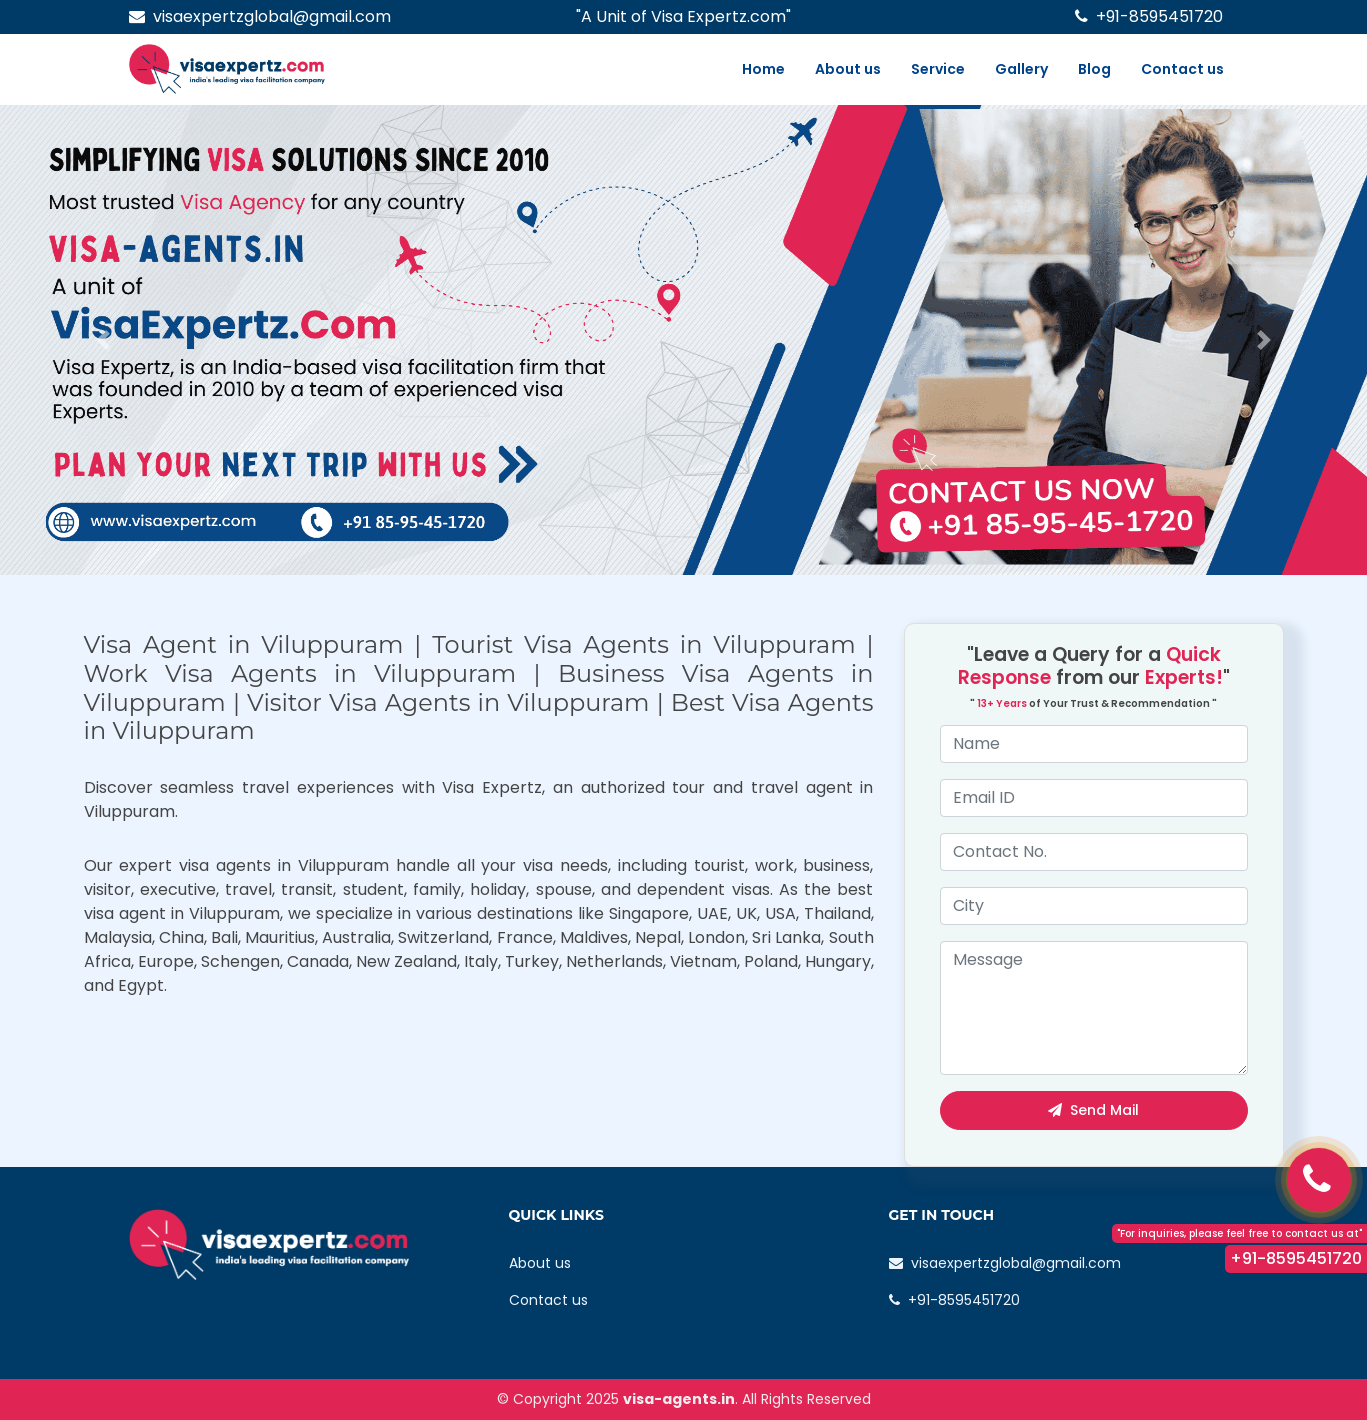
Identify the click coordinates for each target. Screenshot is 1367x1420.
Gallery (1021, 69)
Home (763, 69)
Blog (1094, 69)
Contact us (1182, 69)
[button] (102, 340)
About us (848, 69)
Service (938, 69)
